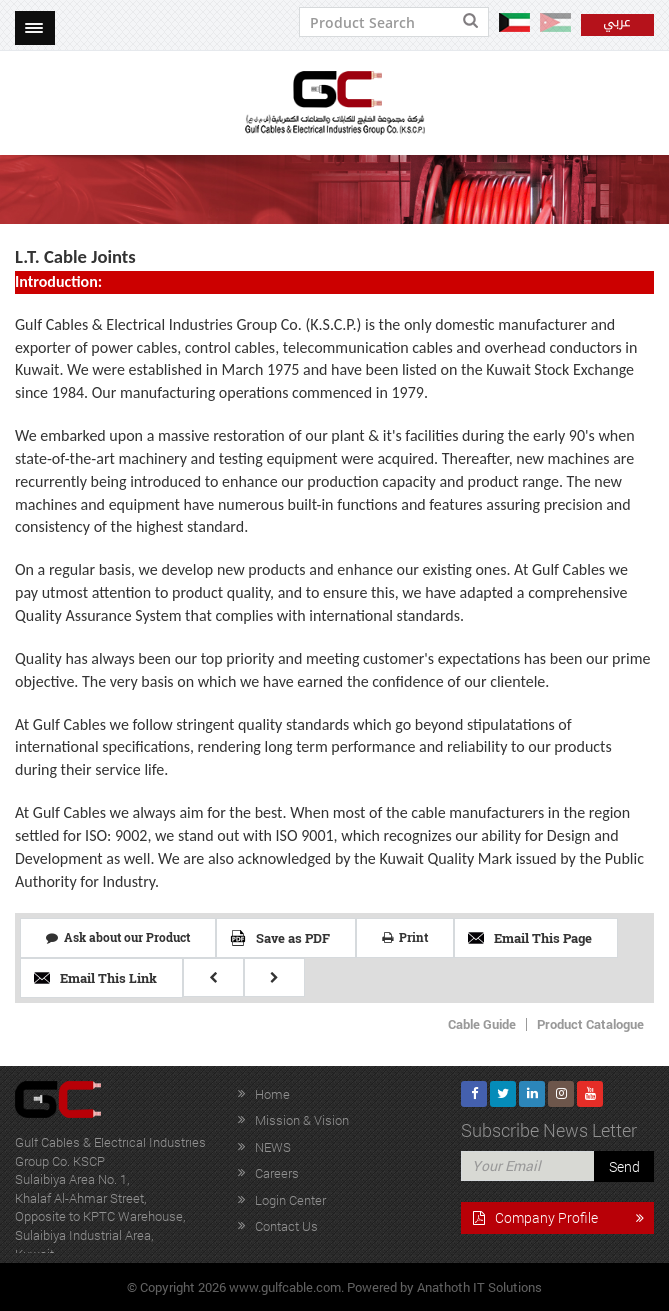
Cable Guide (482, 1024)
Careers (277, 1173)
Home (272, 1094)
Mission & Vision (302, 1120)
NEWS (273, 1147)
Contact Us (286, 1226)
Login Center (290, 1200)
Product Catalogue (590, 1024)
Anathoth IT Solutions (479, 1287)
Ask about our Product (118, 937)
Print (405, 937)
